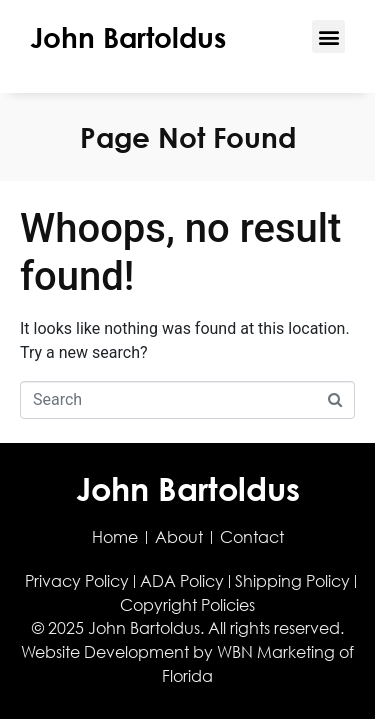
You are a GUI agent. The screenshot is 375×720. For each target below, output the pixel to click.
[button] (328, 36)
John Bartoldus (128, 37)
